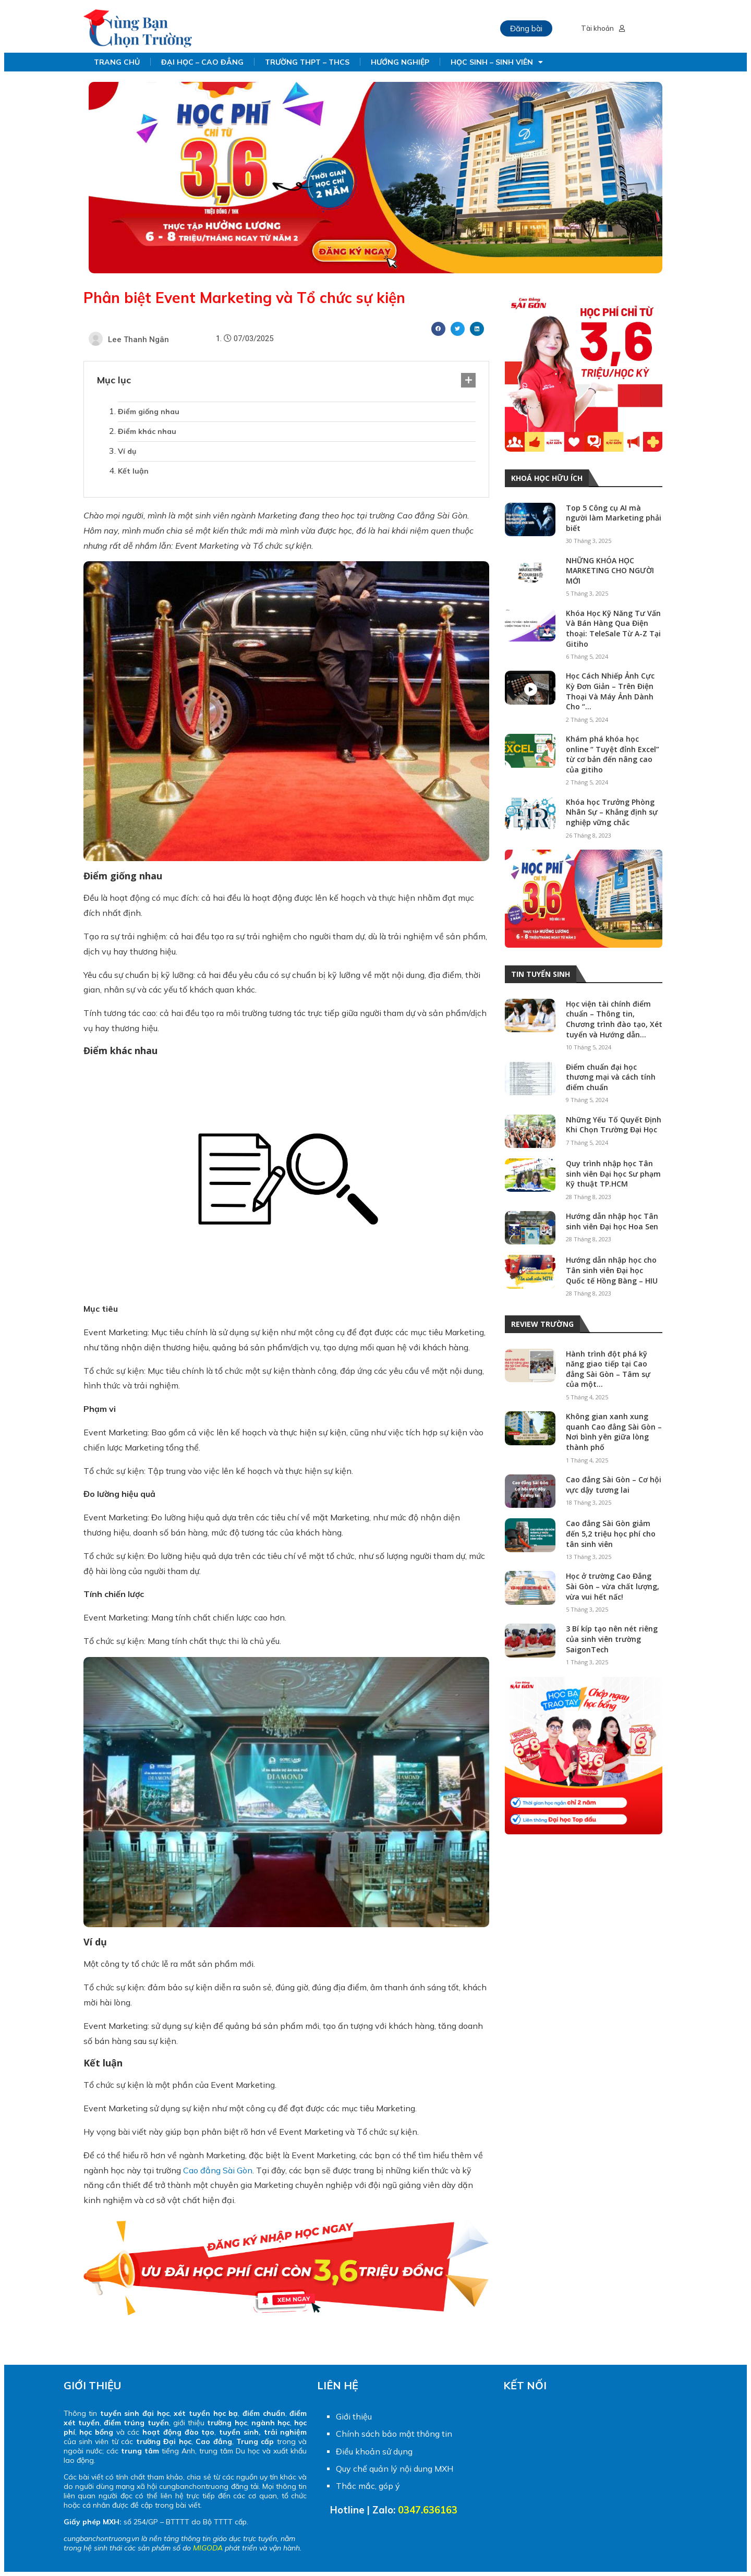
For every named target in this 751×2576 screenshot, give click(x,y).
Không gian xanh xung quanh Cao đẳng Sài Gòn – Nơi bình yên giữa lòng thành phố (614, 1431)
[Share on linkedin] (477, 329)
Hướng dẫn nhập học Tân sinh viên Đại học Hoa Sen (612, 1221)
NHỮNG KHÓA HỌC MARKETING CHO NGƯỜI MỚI (610, 570)
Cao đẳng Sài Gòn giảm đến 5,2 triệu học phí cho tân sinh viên (611, 1533)
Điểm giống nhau (148, 411)
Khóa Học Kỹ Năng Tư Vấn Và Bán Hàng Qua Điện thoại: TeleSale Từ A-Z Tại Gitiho (613, 628)
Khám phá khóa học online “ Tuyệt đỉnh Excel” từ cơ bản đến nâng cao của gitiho (612, 754)
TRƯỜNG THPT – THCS (307, 62)
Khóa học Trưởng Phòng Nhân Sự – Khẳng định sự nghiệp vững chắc (612, 812)
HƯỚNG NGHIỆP (400, 62)
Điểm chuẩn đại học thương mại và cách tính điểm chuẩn (611, 1077)
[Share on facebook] (438, 329)
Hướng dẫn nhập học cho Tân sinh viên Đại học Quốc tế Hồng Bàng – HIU (612, 1270)
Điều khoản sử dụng (374, 2451)
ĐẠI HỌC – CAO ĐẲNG (202, 62)
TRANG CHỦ (117, 62)
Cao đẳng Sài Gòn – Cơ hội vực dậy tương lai (613, 1484)
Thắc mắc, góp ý (368, 2486)
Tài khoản (603, 28)
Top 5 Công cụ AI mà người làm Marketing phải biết (613, 518)
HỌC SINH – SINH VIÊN (497, 62)
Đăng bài (526, 28)
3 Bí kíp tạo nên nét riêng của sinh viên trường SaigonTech (612, 1639)
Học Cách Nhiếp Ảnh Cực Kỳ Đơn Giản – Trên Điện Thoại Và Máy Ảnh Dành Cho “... (610, 691)
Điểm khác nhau (147, 431)
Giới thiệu (354, 2416)
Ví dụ (127, 451)
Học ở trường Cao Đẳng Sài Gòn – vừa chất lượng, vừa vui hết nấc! (612, 1586)
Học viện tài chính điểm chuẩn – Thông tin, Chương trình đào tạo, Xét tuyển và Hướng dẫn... (614, 1019)
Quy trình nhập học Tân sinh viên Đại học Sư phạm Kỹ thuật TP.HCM (613, 1173)
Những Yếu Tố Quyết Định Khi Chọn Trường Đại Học (613, 1125)
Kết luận (134, 471)
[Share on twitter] (458, 329)
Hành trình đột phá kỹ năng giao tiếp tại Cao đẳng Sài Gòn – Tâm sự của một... (608, 1369)
